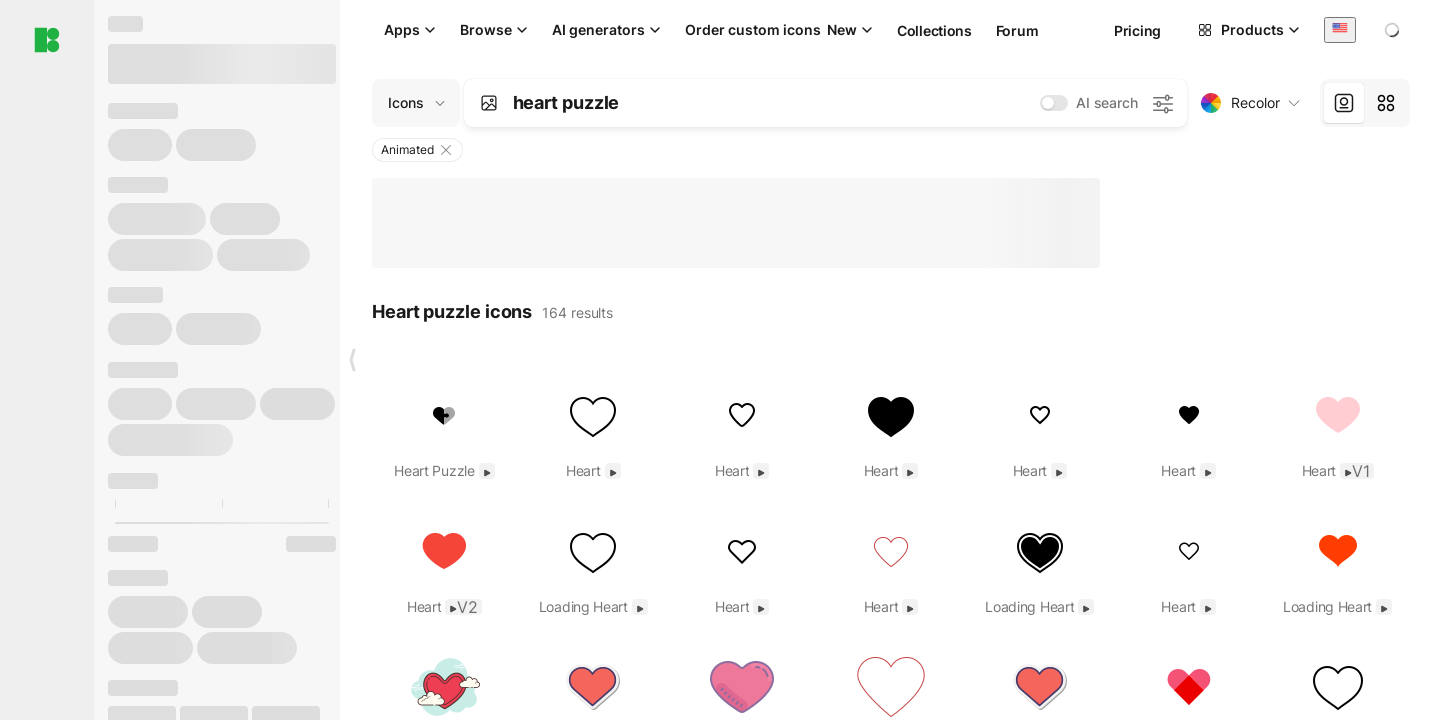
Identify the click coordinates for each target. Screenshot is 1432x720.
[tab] (1344, 103)
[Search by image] (489, 103)
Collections (934, 30)
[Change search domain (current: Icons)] (416, 103)
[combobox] (1340, 29)
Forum (1017, 30)
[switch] (1054, 103)
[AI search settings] (1162, 103)
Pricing (1137, 30)
